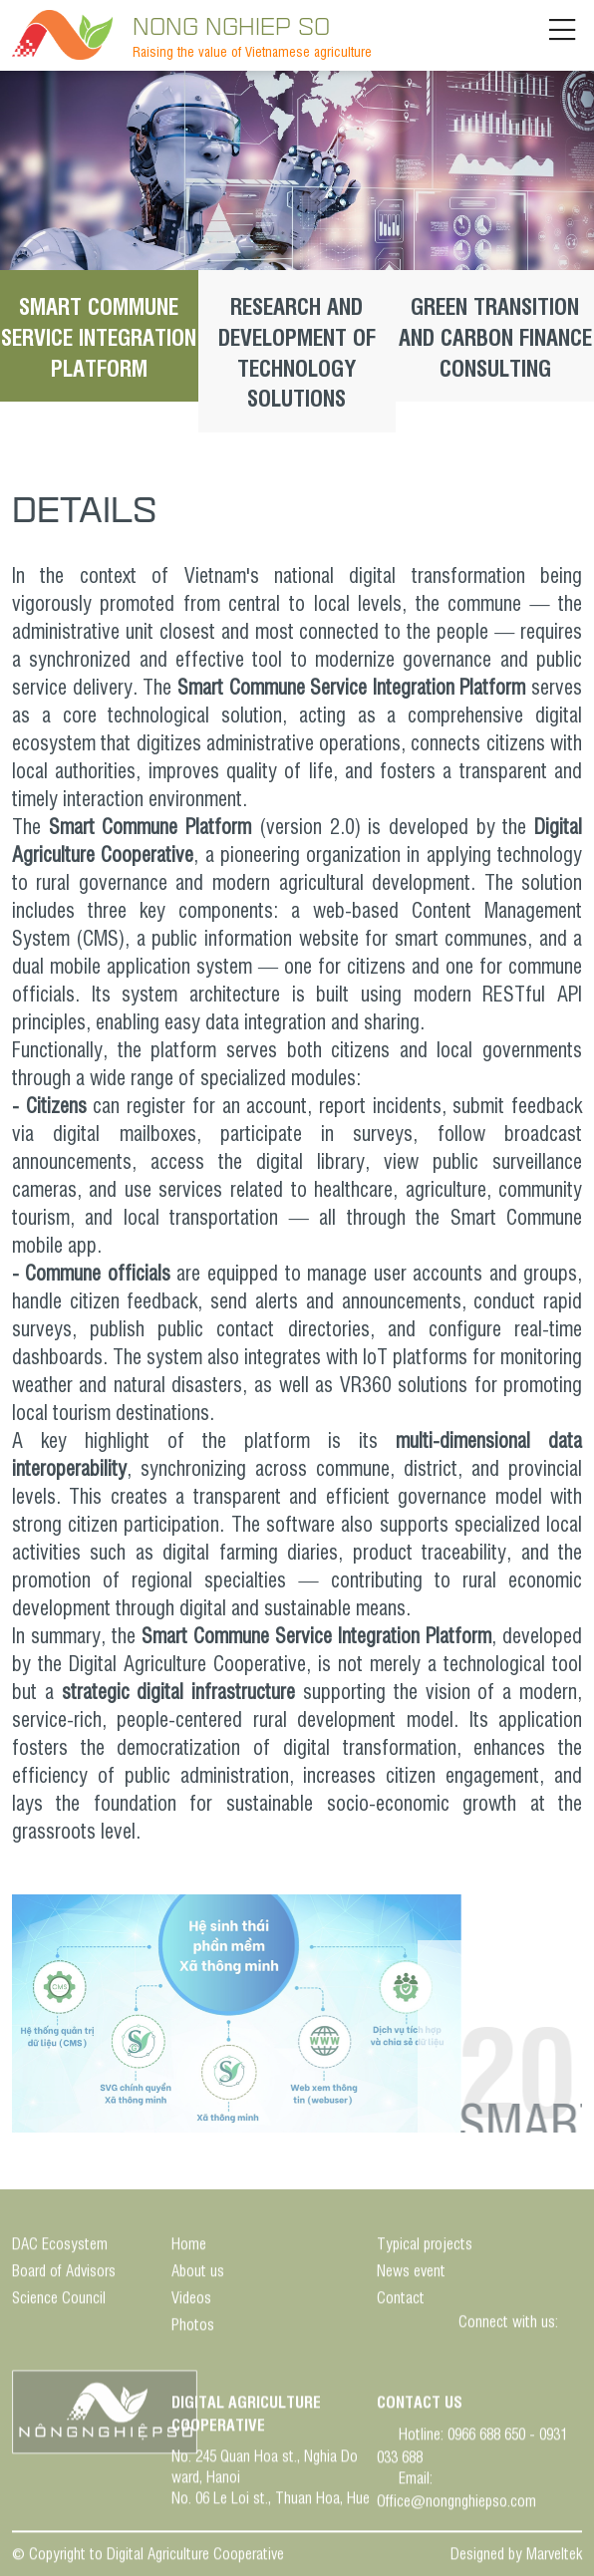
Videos (191, 2300)
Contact (401, 2300)
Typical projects (424, 2246)
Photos (192, 2327)
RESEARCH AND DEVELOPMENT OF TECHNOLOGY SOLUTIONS (297, 351)
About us (197, 2273)
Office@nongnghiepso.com (456, 2502)
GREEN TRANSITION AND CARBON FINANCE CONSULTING (495, 336)
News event (411, 2273)
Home (188, 2246)
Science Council (59, 2300)
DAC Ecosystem (60, 2246)
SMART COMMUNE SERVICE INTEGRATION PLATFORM (98, 336)
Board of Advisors (64, 2273)
